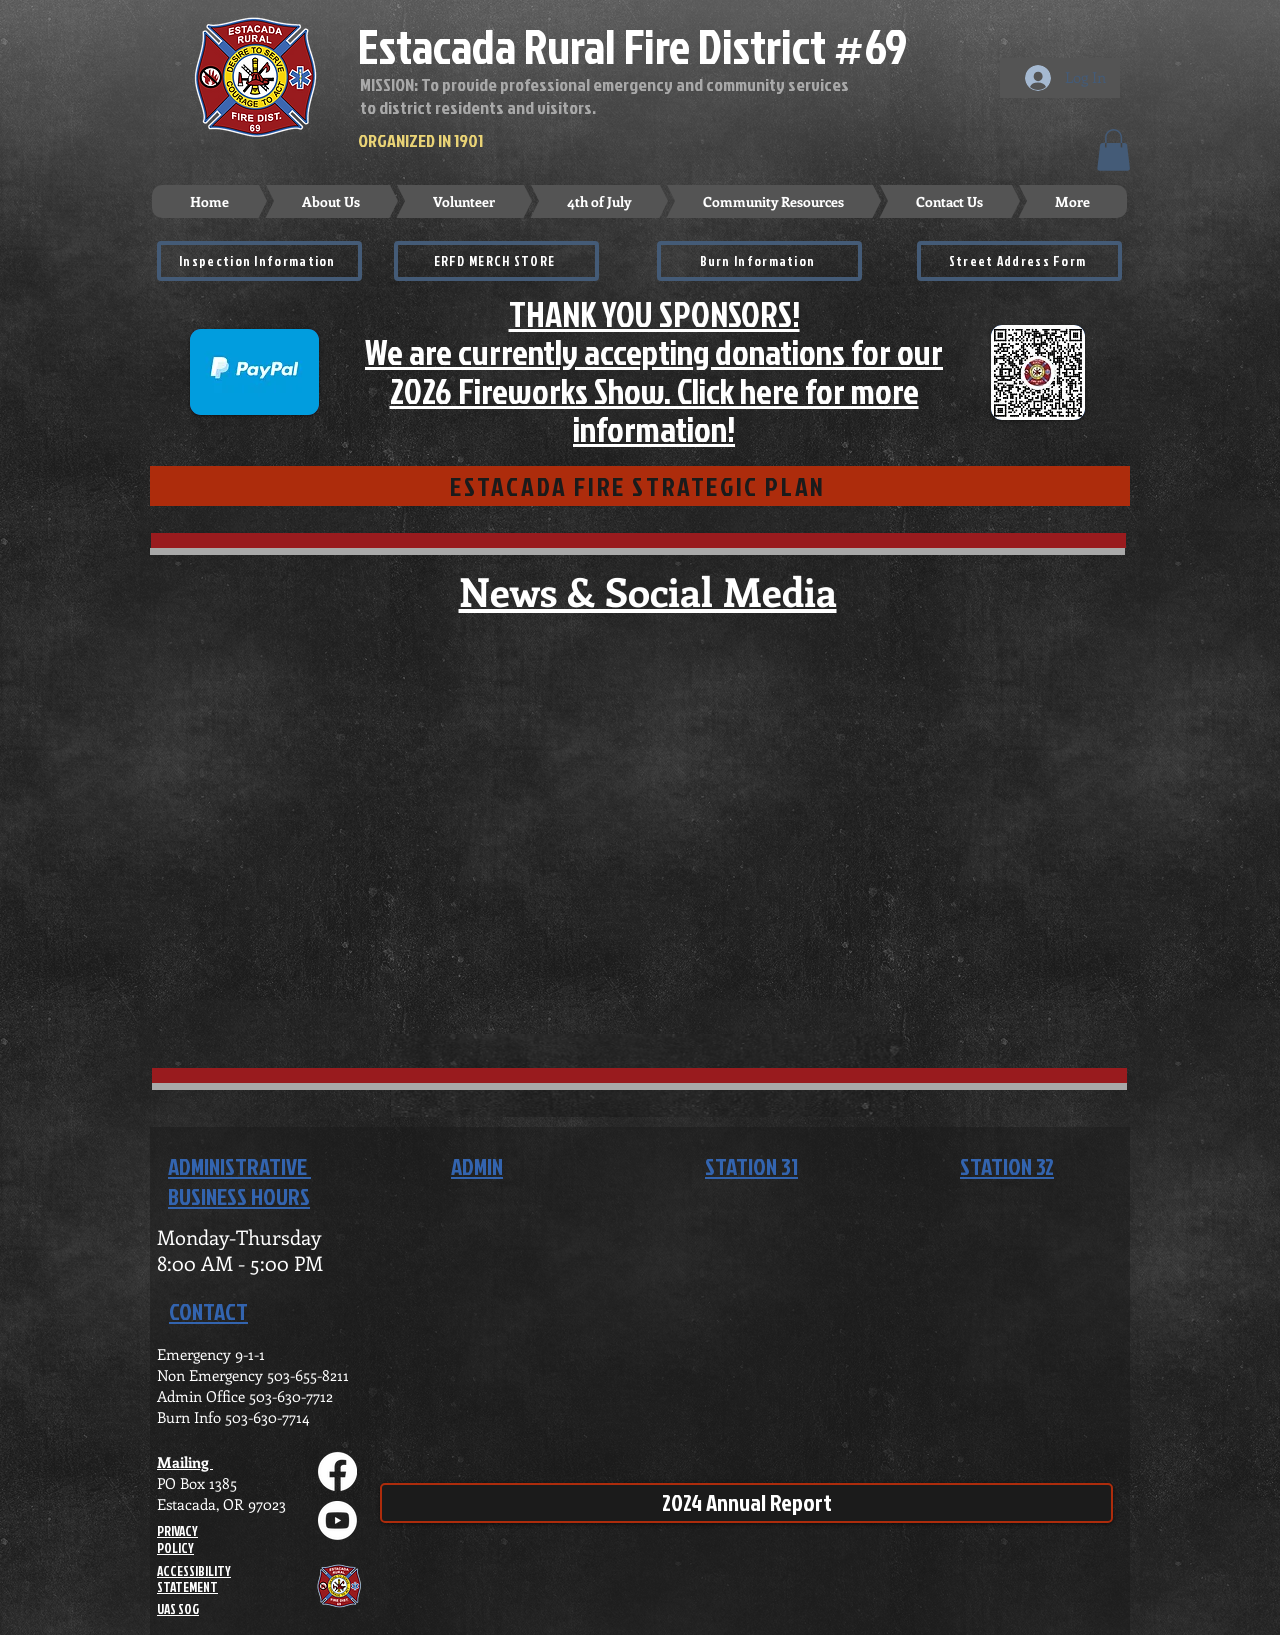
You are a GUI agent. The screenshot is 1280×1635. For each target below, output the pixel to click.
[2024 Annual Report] (746, 1503)
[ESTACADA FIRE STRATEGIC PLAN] (640, 486)
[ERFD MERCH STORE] (496, 261)
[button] (1113, 150)
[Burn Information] (759, 261)
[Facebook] (337, 1471)
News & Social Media (648, 590)
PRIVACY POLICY (177, 1539)
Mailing (185, 1462)
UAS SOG (178, 1609)
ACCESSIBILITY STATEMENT (194, 1579)
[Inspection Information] (259, 261)
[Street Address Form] (1019, 261)
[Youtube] (337, 1520)
